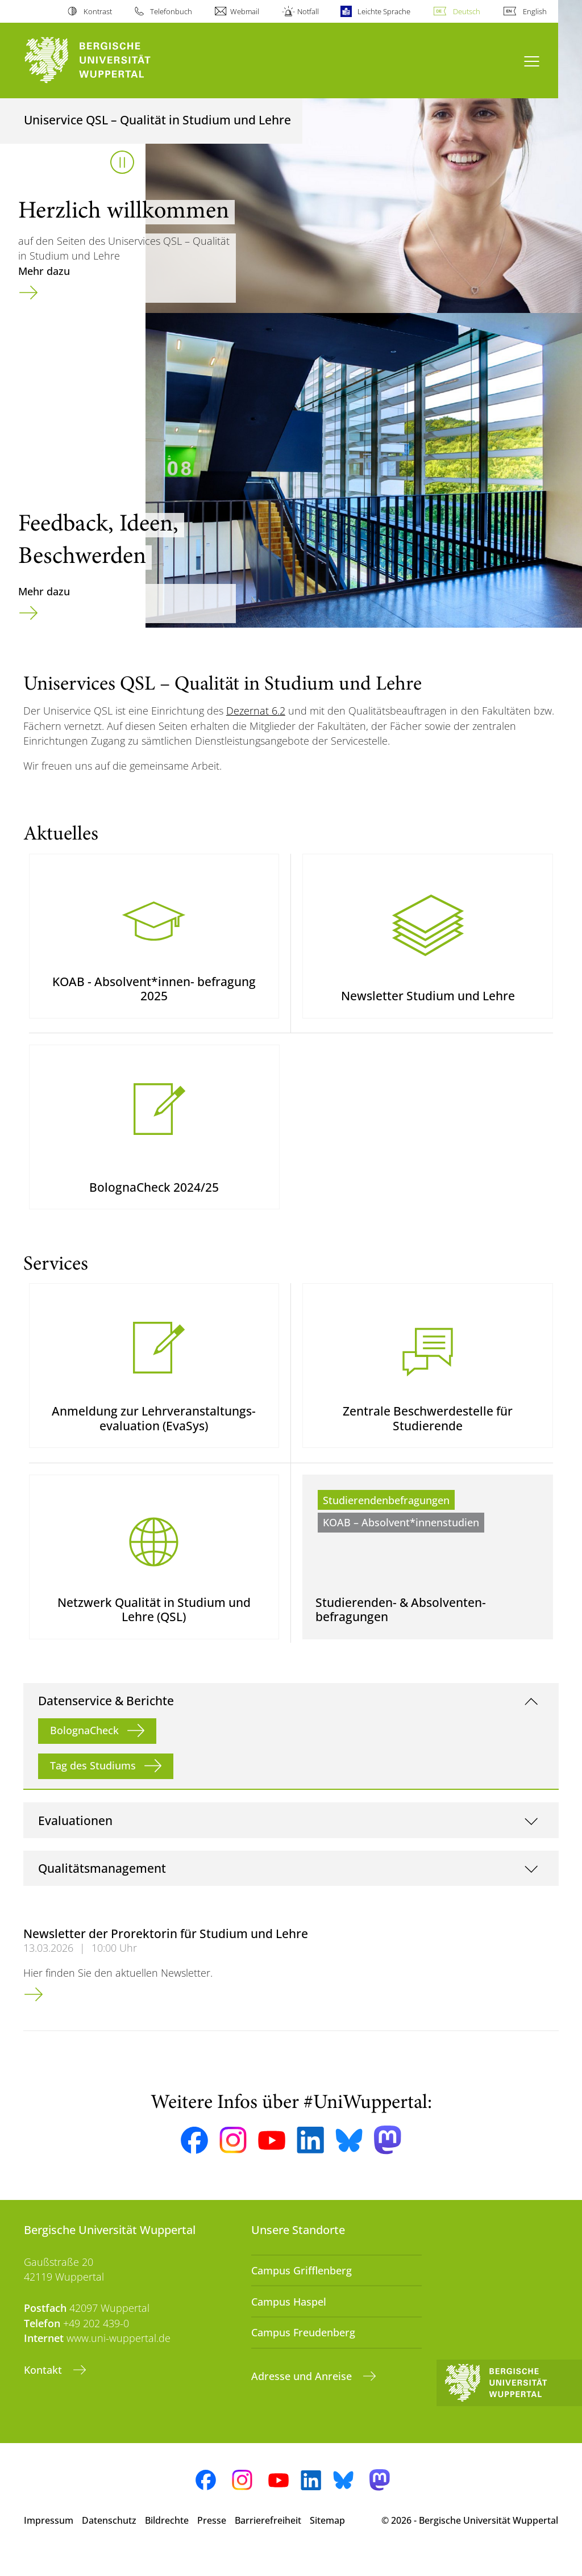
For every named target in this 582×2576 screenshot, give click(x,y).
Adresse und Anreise (303, 2396)
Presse (211, 2541)
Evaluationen (75, 1840)
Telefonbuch (171, 11)
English (535, 11)
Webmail (244, 11)
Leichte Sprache (383, 11)
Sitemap (327, 2541)
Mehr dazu (44, 271)
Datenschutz (109, 2541)
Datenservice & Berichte (106, 1721)
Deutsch (466, 11)
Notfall (308, 11)
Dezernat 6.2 (255, 710)
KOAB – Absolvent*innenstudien (401, 1537)
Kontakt (44, 2390)
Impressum (48, 2541)
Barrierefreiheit (268, 2541)
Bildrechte (167, 2541)
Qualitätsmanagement (102, 1889)
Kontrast (98, 11)
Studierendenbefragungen (386, 1515)
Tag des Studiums (93, 1786)
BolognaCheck (84, 1751)
